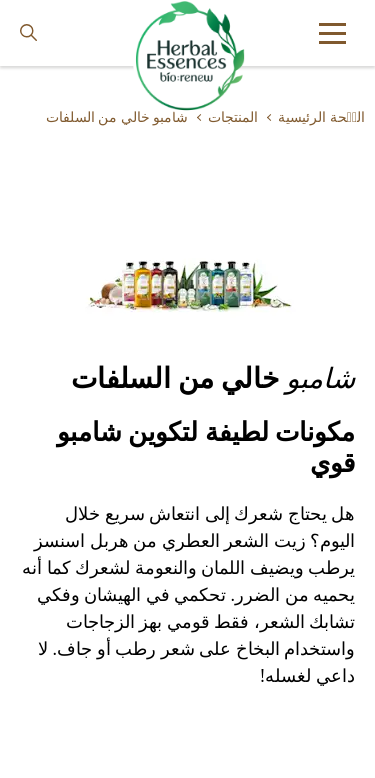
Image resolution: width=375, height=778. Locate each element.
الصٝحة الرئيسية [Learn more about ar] (321, 117)
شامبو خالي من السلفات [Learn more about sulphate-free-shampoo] (117, 117)
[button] (332, 33)
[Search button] (29, 33)
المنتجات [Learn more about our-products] (233, 117)
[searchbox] (43, 33)
